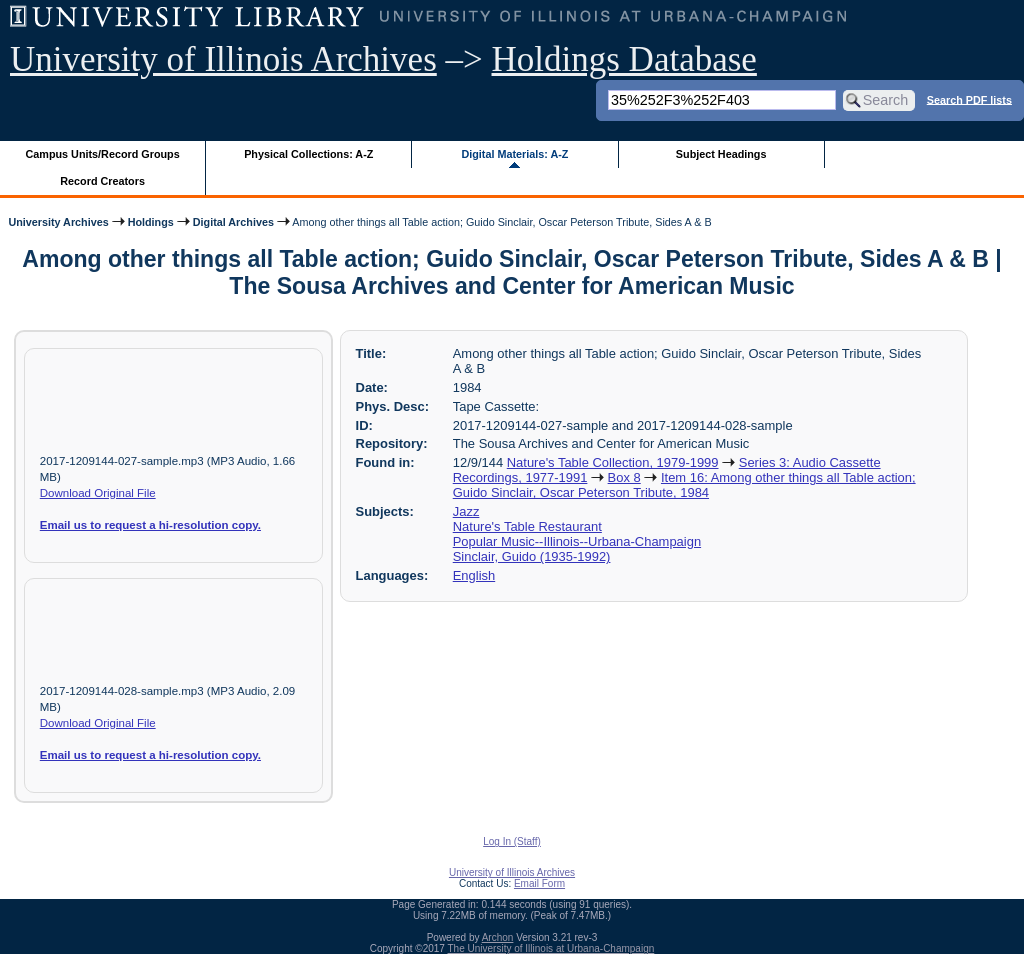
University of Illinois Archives (223, 59)
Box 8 (624, 477)
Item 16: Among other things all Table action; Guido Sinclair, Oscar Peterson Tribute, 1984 (684, 485)
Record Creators (102, 181)
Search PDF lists (969, 99)
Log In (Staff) (512, 841)
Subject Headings (721, 154)
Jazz (466, 511)
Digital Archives (233, 222)
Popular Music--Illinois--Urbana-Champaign (577, 541)
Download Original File (98, 493)
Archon (498, 937)
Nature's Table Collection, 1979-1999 (613, 462)
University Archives (58, 222)
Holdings (151, 222)
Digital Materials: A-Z (514, 154)
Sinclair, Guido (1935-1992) (532, 556)
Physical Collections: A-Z (308, 154)
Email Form (539, 883)
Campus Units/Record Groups (103, 154)
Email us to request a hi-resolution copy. (150, 525)
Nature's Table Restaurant (527, 526)
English (474, 575)
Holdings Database (624, 59)
